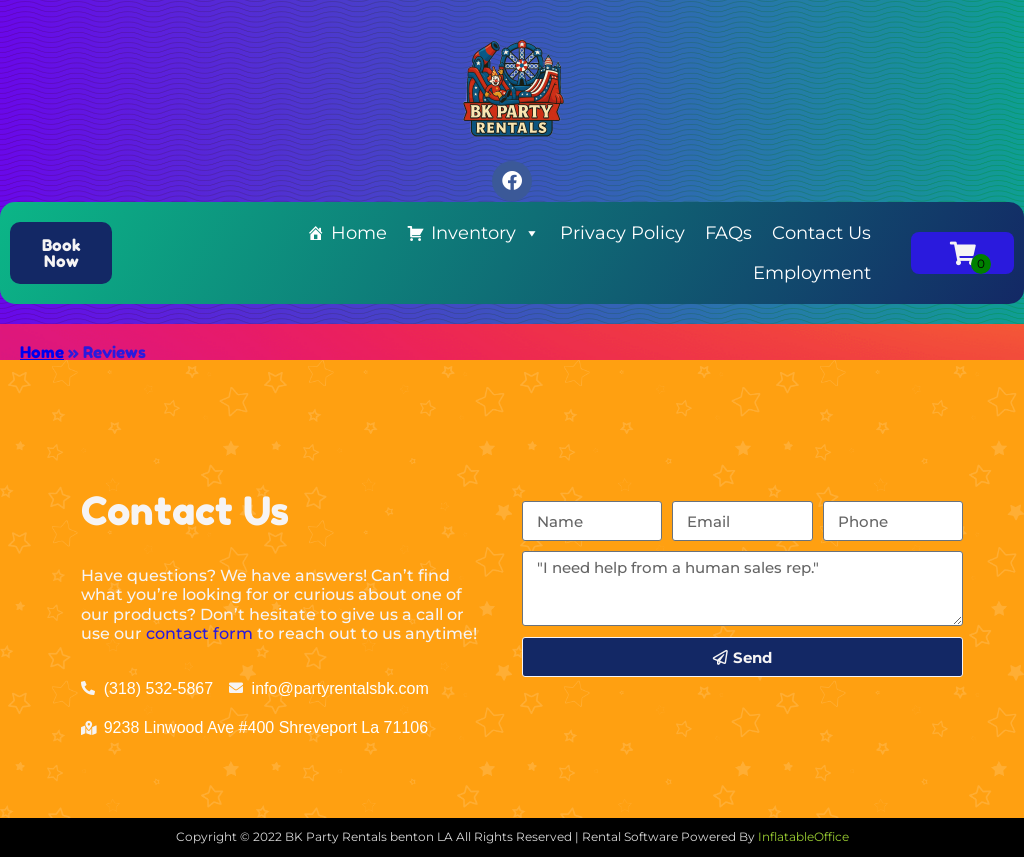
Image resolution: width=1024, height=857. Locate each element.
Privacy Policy (622, 233)
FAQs (728, 233)
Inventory (485, 233)
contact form (199, 633)
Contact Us (821, 233)
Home (359, 233)
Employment (812, 273)
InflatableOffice (803, 836)
